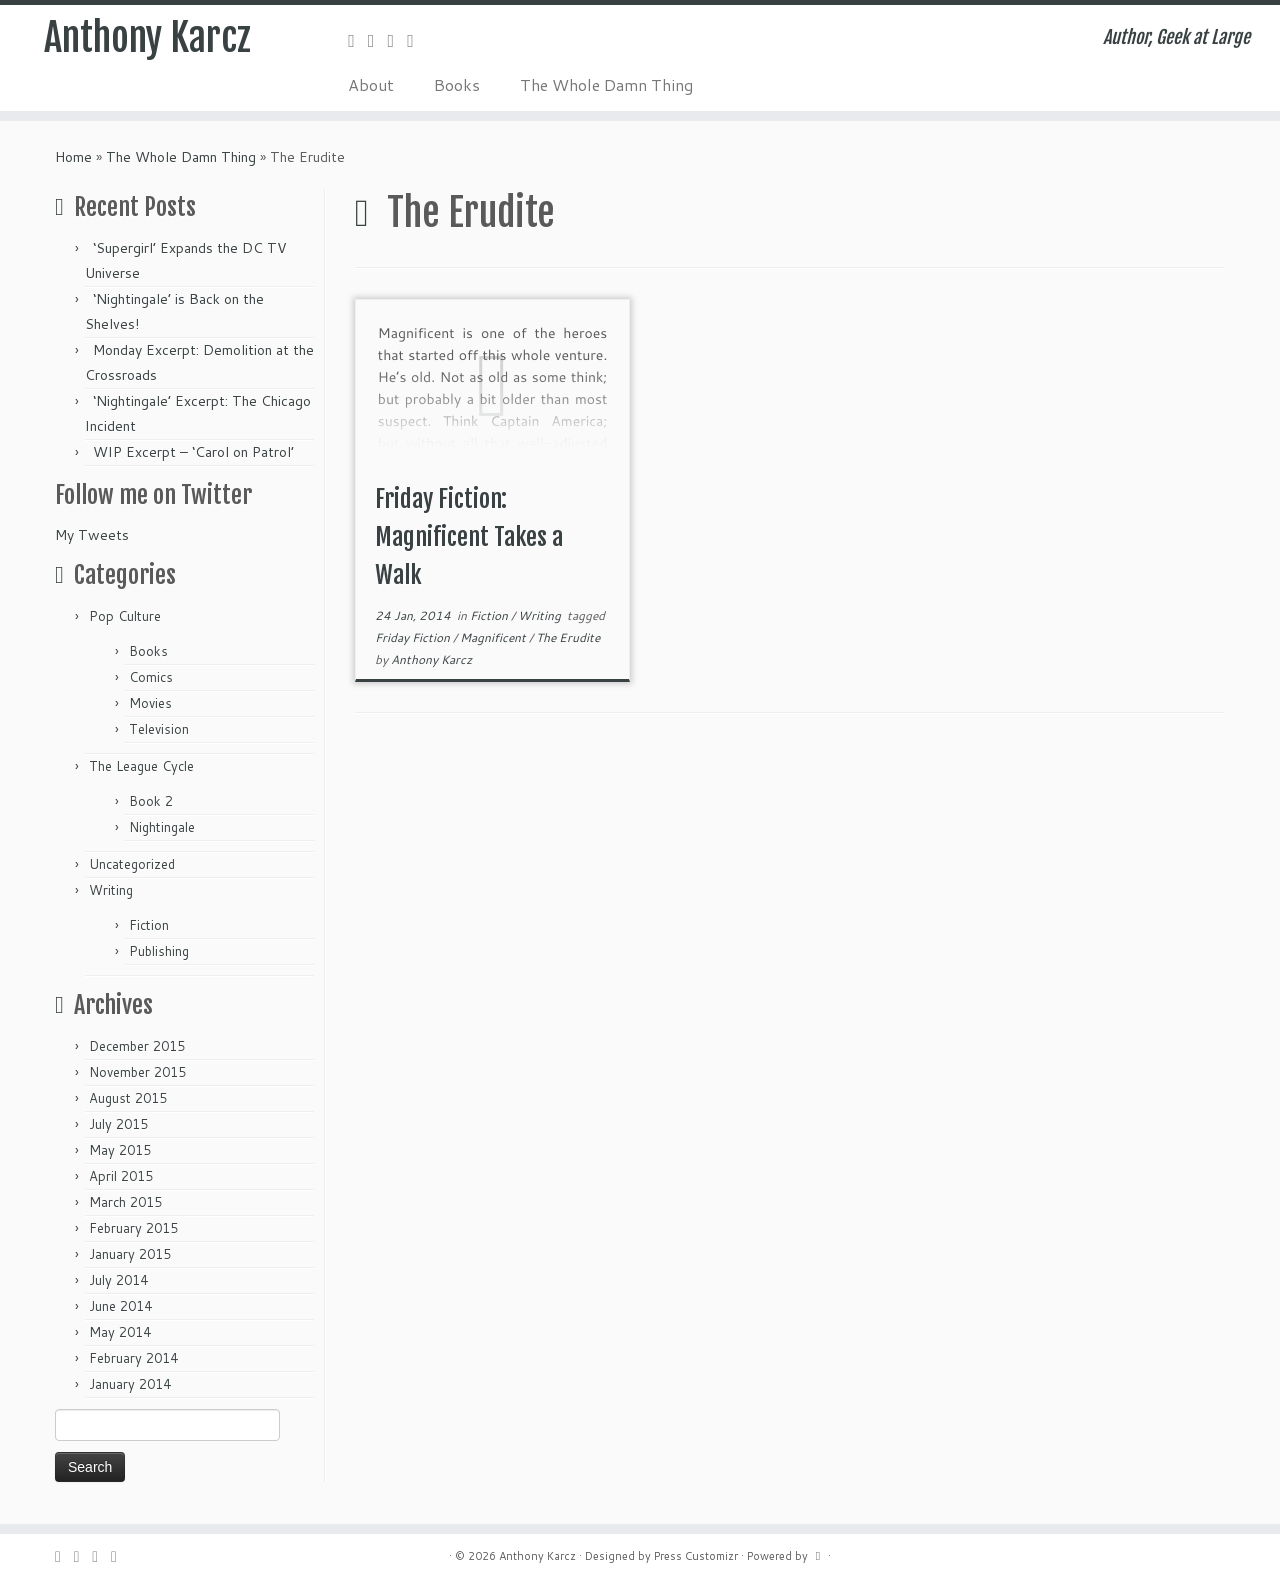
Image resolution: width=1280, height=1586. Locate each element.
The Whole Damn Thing (606, 84)
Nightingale (162, 827)
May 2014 (120, 1332)
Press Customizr (696, 1556)
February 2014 (133, 1358)
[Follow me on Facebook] (398, 40)
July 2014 (118, 1280)
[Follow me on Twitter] (378, 40)
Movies (150, 703)
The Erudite (568, 637)
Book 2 (151, 801)
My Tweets (92, 535)
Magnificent (494, 637)
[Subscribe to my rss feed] (358, 40)
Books (457, 84)
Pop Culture (125, 616)
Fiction (149, 925)
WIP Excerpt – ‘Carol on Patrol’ (193, 452)
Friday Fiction (414, 637)
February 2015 (133, 1228)
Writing (111, 890)
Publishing (159, 951)
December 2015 (137, 1046)
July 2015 (118, 1124)
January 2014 (130, 1384)
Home (73, 157)
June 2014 (120, 1306)
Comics (151, 677)
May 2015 (120, 1150)
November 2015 (137, 1072)
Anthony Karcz (148, 40)
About (371, 84)
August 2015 (128, 1098)
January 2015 (130, 1254)
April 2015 (121, 1176)
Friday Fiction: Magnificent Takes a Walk (469, 537)
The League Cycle (141, 766)
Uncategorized (132, 864)
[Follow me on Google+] (417, 40)
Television (159, 729)
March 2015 (125, 1202)
